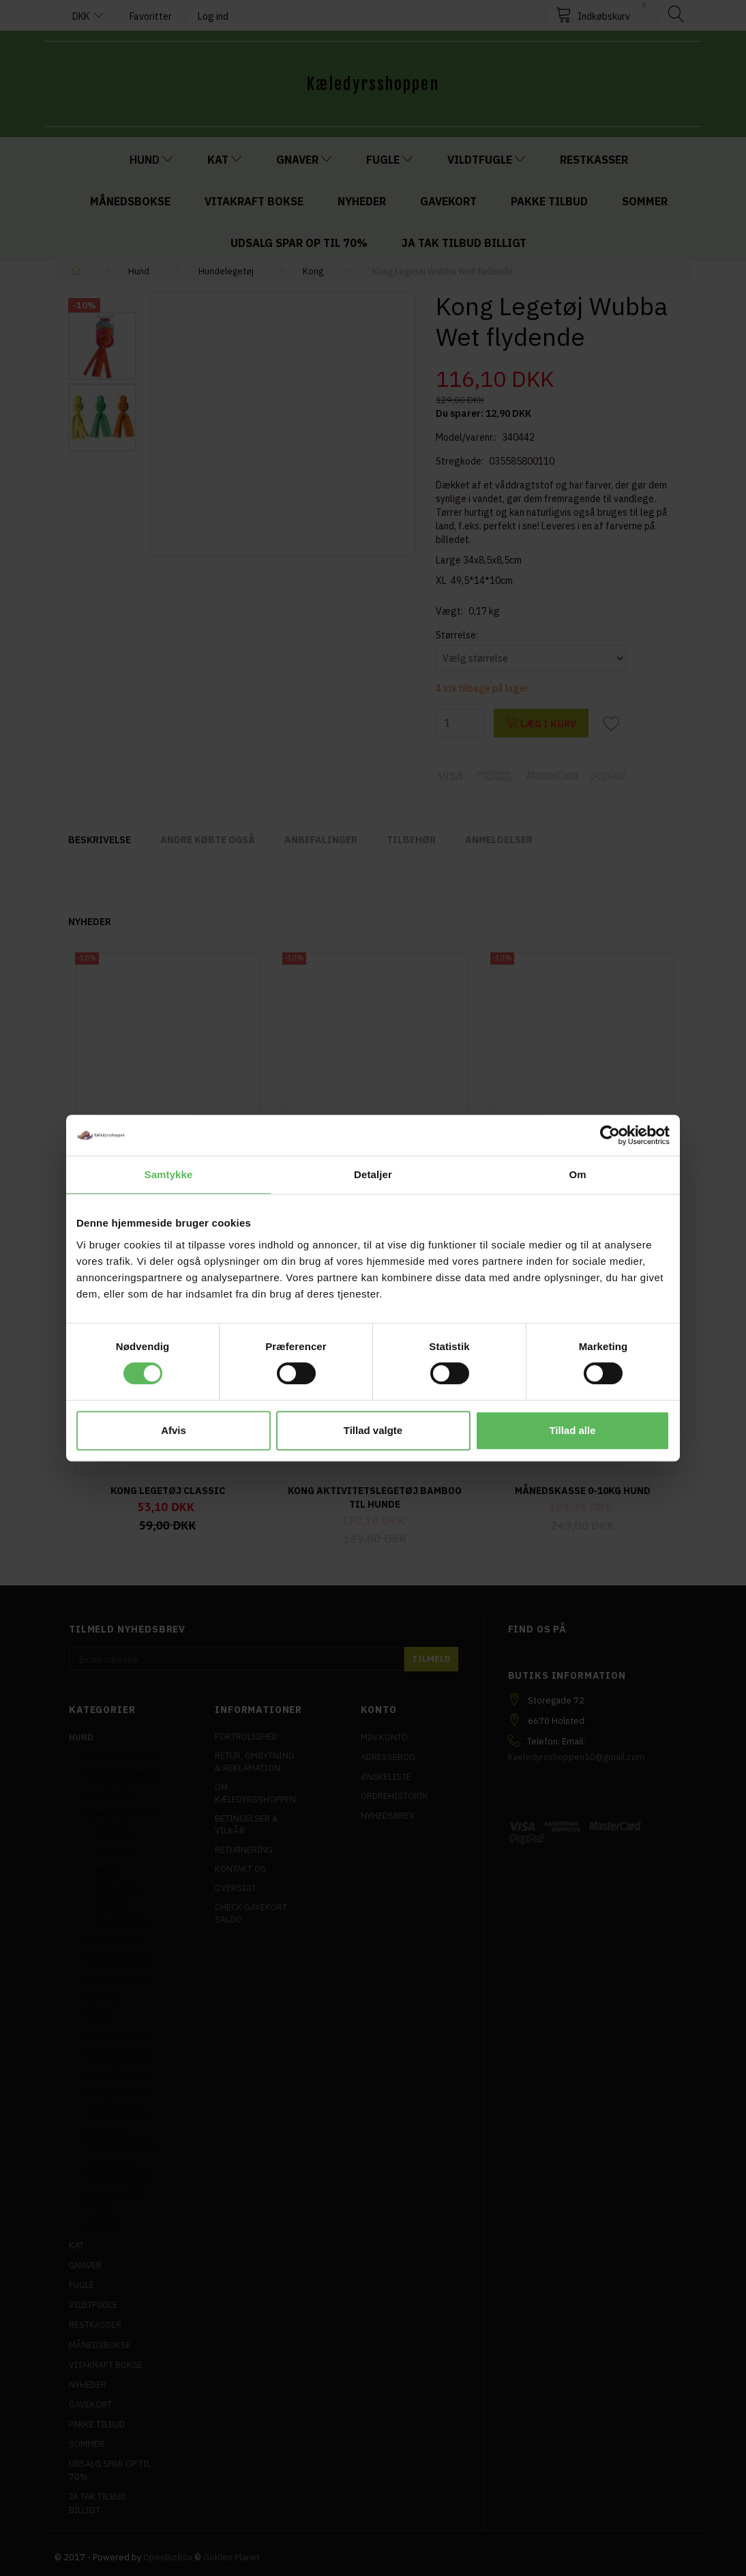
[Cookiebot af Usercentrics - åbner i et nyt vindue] (610, 1135)
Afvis (173, 1430)
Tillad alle (572, 1430)
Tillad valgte (373, 1430)
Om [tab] (577, 1174)
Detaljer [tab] (373, 1174)
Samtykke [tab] (169, 1174)
